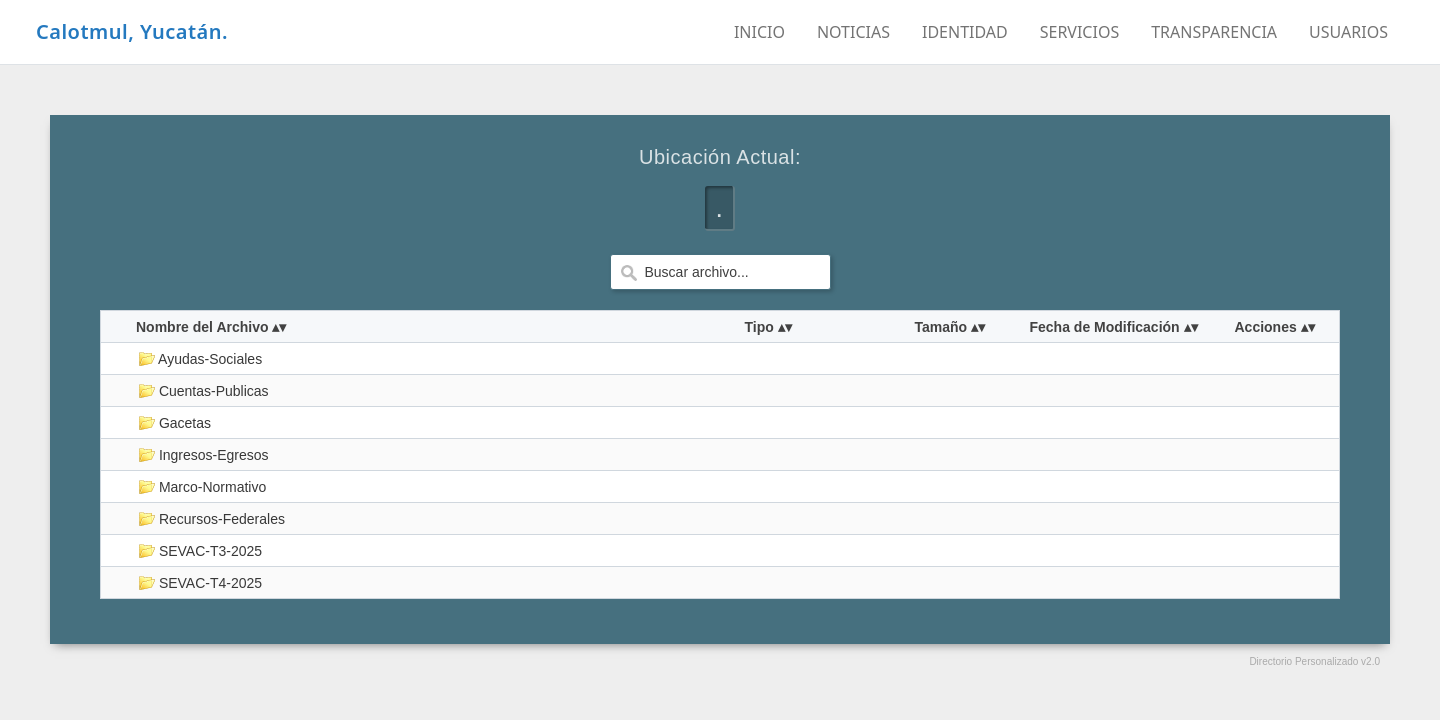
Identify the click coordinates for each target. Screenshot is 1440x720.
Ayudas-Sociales (200, 359)
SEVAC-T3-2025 (200, 551)
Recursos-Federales (212, 519)
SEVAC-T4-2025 (200, 583)
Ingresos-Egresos (204, 455)
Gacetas (175, 423)
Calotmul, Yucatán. (132, 31)
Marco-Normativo (202, 487)
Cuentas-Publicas (204, 391)
